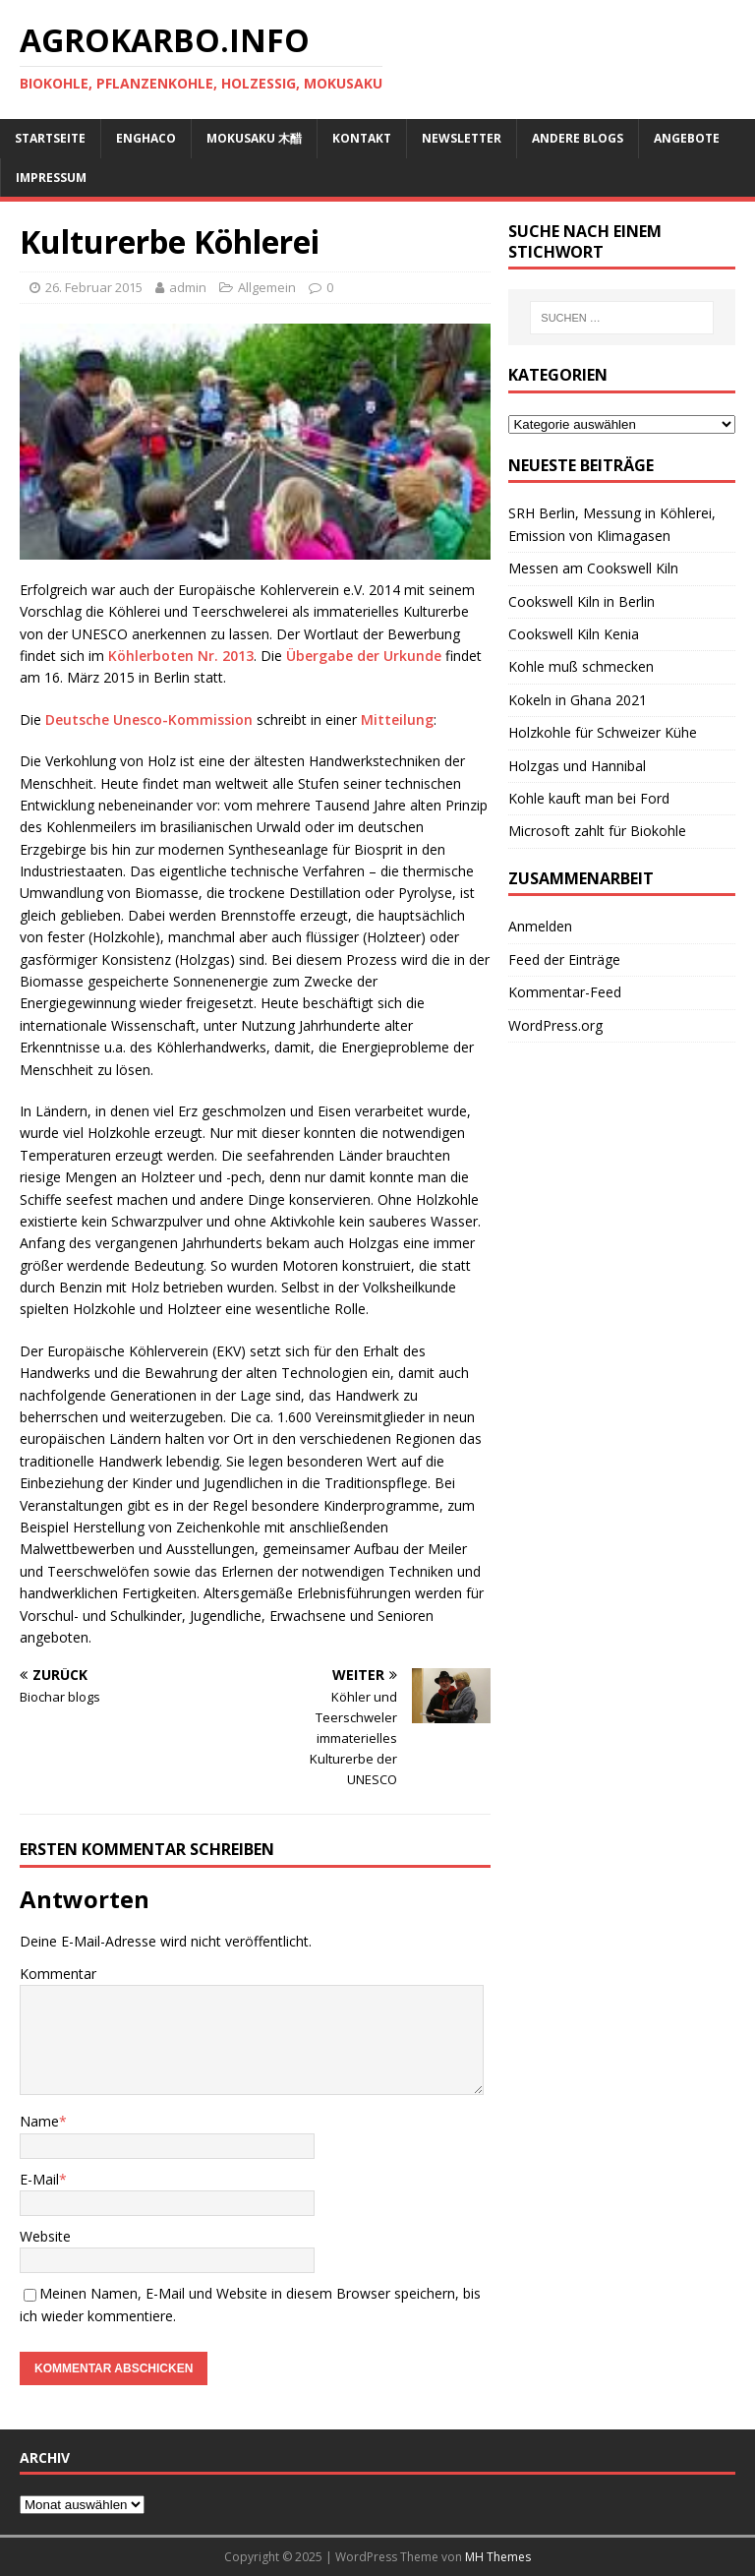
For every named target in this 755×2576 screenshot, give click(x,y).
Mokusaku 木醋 (254, 138)
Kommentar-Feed (564, 992)
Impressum (51, 177)
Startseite (50, 138)
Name (39, 2121)
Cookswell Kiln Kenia (573, 634)
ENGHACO (146, 138)
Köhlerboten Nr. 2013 (179, 655)
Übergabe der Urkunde (361, 655)
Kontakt (361, 138)
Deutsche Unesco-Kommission (149, 719)
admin (187, 287)
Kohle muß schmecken (581, 666)
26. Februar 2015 (94, 287)
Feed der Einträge (564, 959)
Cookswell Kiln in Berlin (581, 601)
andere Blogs (577, 138)
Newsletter (461, 138)
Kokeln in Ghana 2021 (577, 699)
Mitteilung (397, 719)
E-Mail (39, 2179)
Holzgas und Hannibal (577, 765)
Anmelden (540, 926)
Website (45, 2236)
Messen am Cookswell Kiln (593, 568)
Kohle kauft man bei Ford (588, 798)
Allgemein (267, 287)
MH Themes (498, 2556)
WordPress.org (555, 1025)
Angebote (687, 138)
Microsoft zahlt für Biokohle (597, 830)
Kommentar (58, 1973)
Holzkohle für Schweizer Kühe (602, 732)
